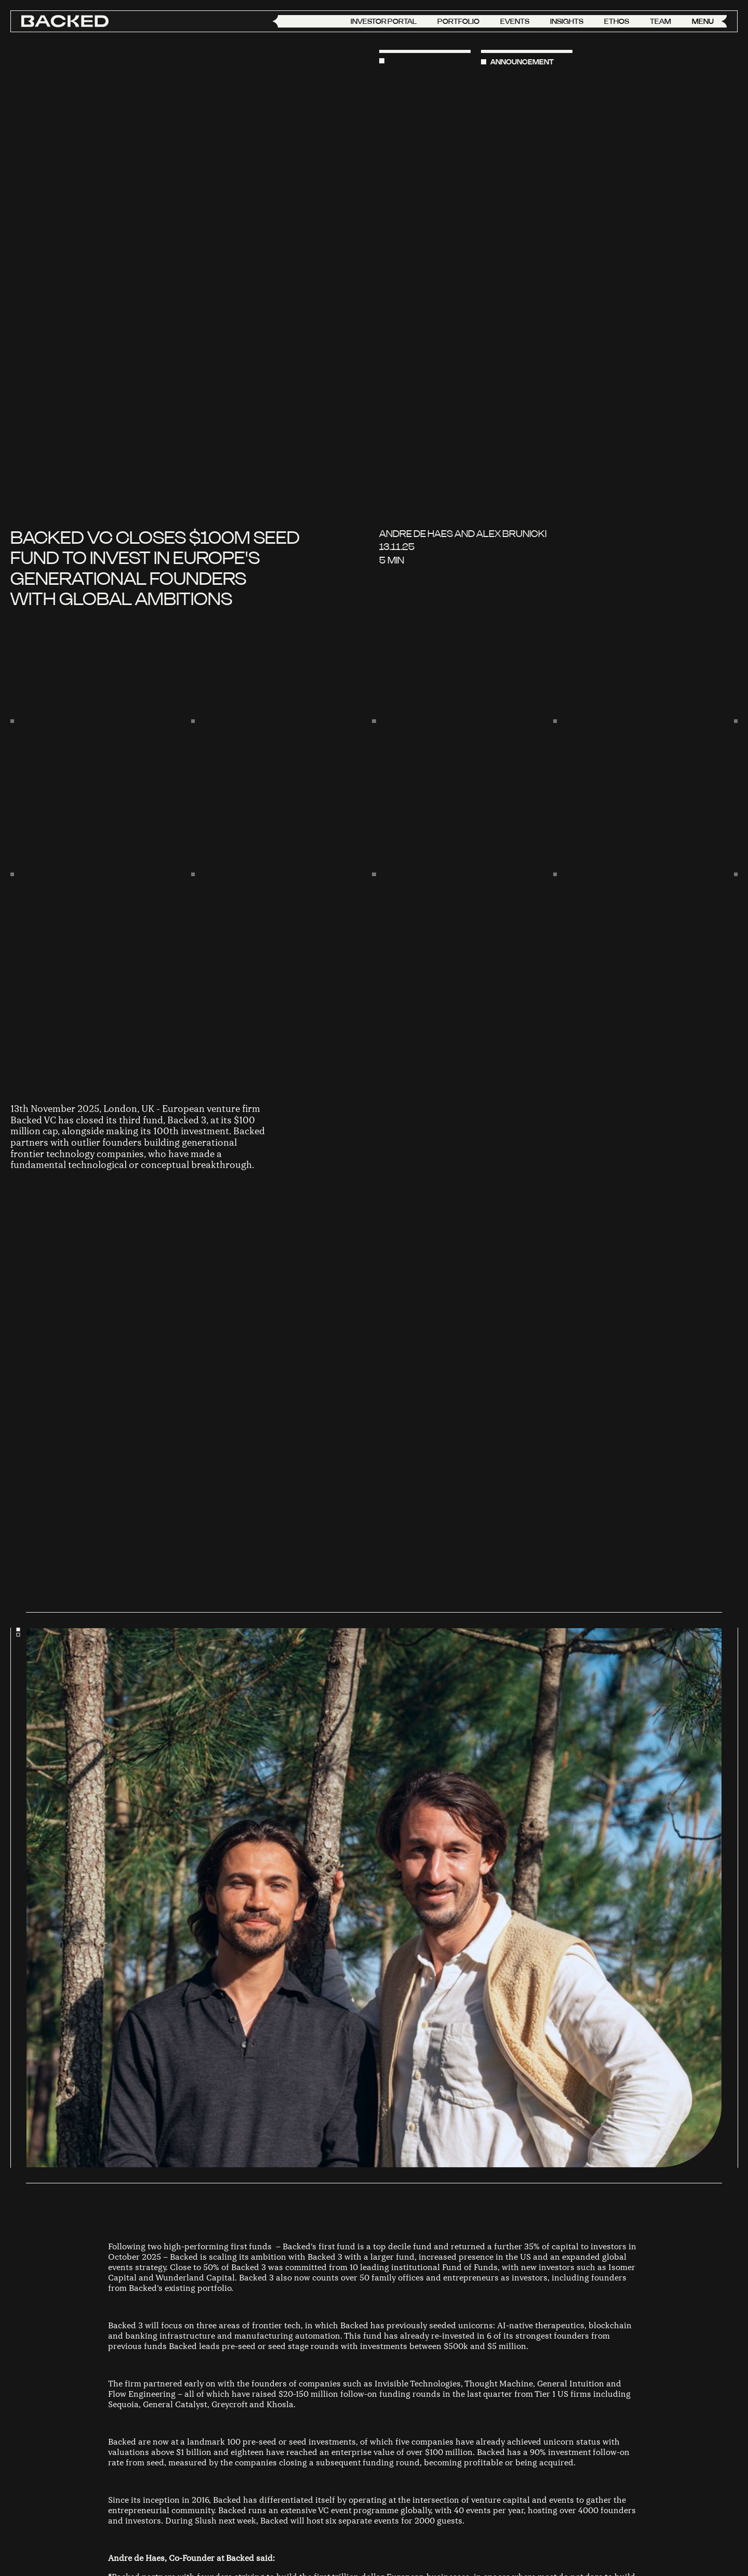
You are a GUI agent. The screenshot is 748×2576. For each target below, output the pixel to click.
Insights (566, 21)
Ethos (616, 21)
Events (514, 21)
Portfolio (458, 21)
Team (660, 21)
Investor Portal (384, 21)
